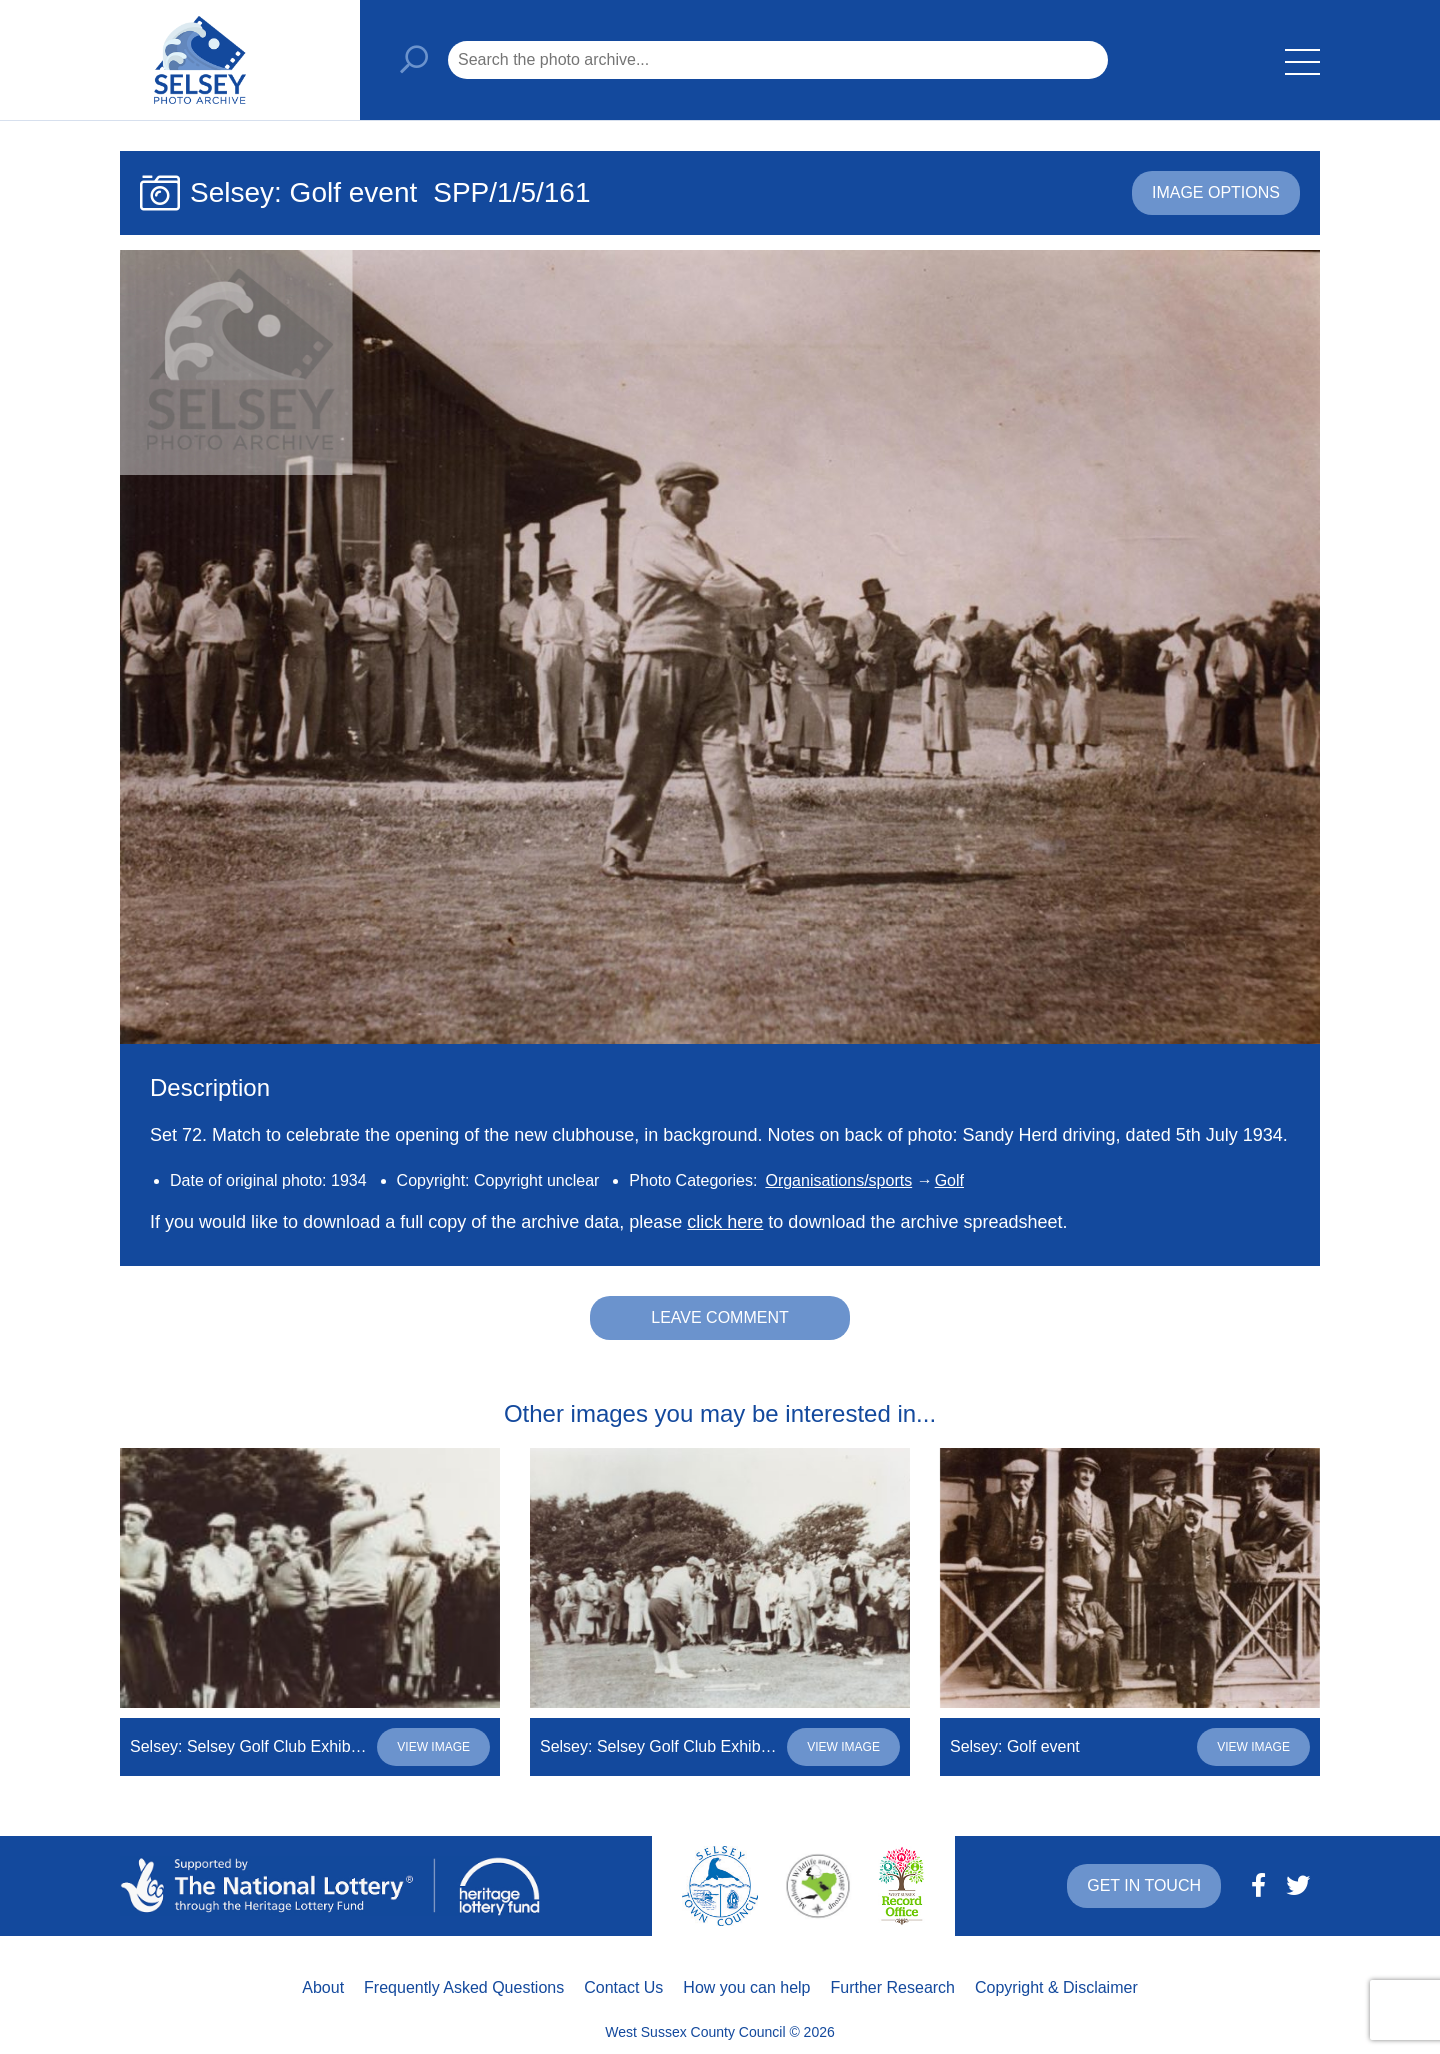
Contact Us (623, 1987)
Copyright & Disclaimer (1056, 1987)
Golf (949, 1180)
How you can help (746, 1987)
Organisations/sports (838, 1180)
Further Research (893, 1987)
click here (725, 1222)
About (323, 1987)
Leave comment (720, 1317)
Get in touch (1144, 1885)
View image (433, 1747)
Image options (1216, 192)
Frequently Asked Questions (464, 1987)
